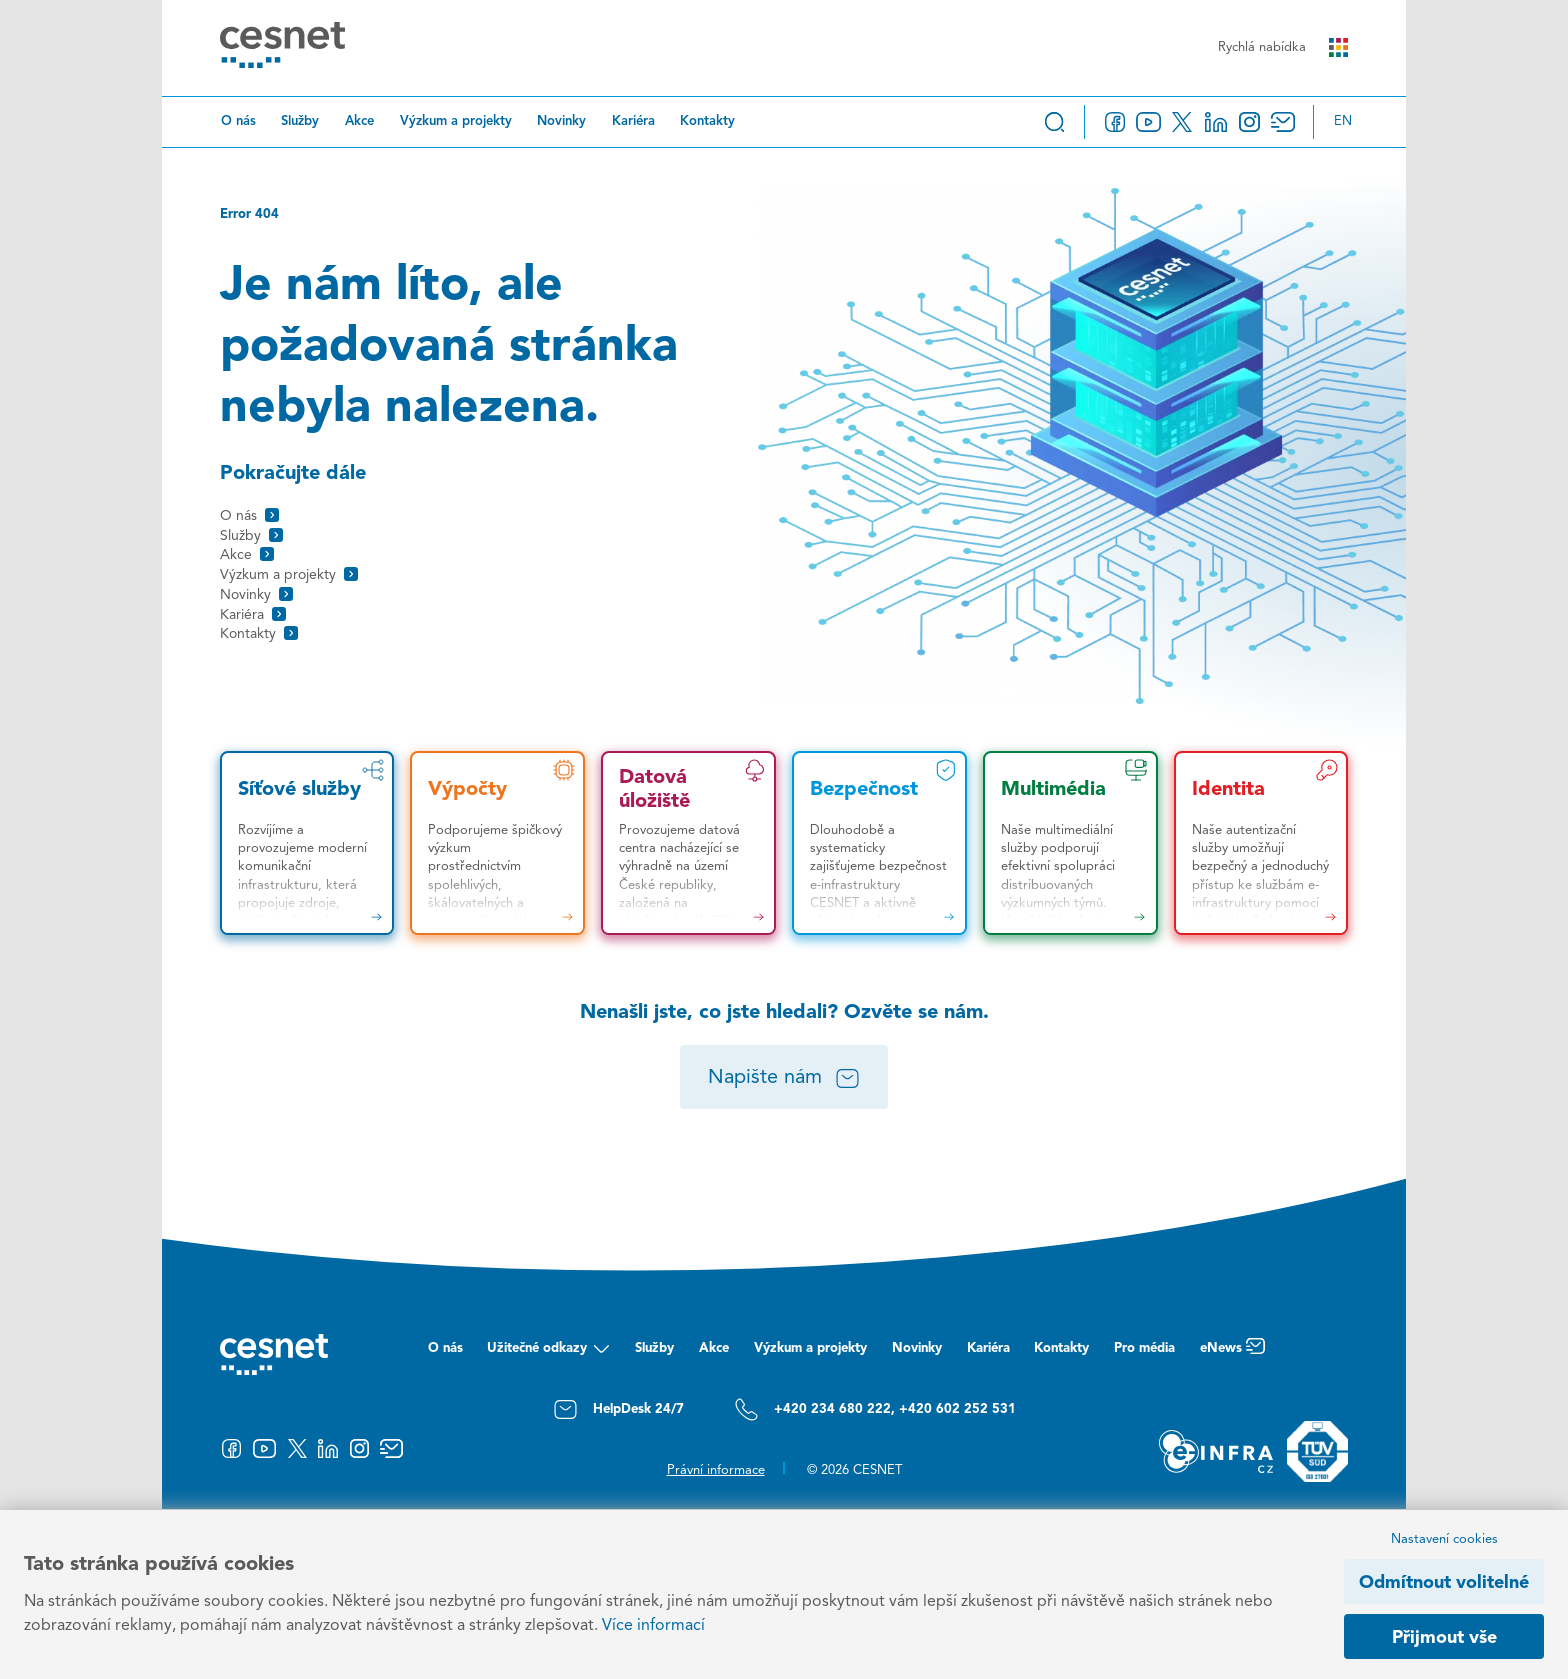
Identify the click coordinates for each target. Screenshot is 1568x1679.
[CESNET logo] (282, 48)
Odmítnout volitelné (1444, 1583)
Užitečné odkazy (548, 1353)
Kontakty (707, 121)
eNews (1232, 1353)
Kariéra (633, 121)
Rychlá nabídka (1283, 47)
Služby (300, 121)
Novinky (561, 121)
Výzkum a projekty (456, 121)
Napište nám (784, 1079)
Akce (359, 121)
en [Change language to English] (1343, 121)
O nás (238, 121)
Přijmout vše (1444, 1638)
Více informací (653, 1626)
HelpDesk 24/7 (618, 1409)
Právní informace (716, 1470)
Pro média (1144, 1348)
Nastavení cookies (1444, 1539)
